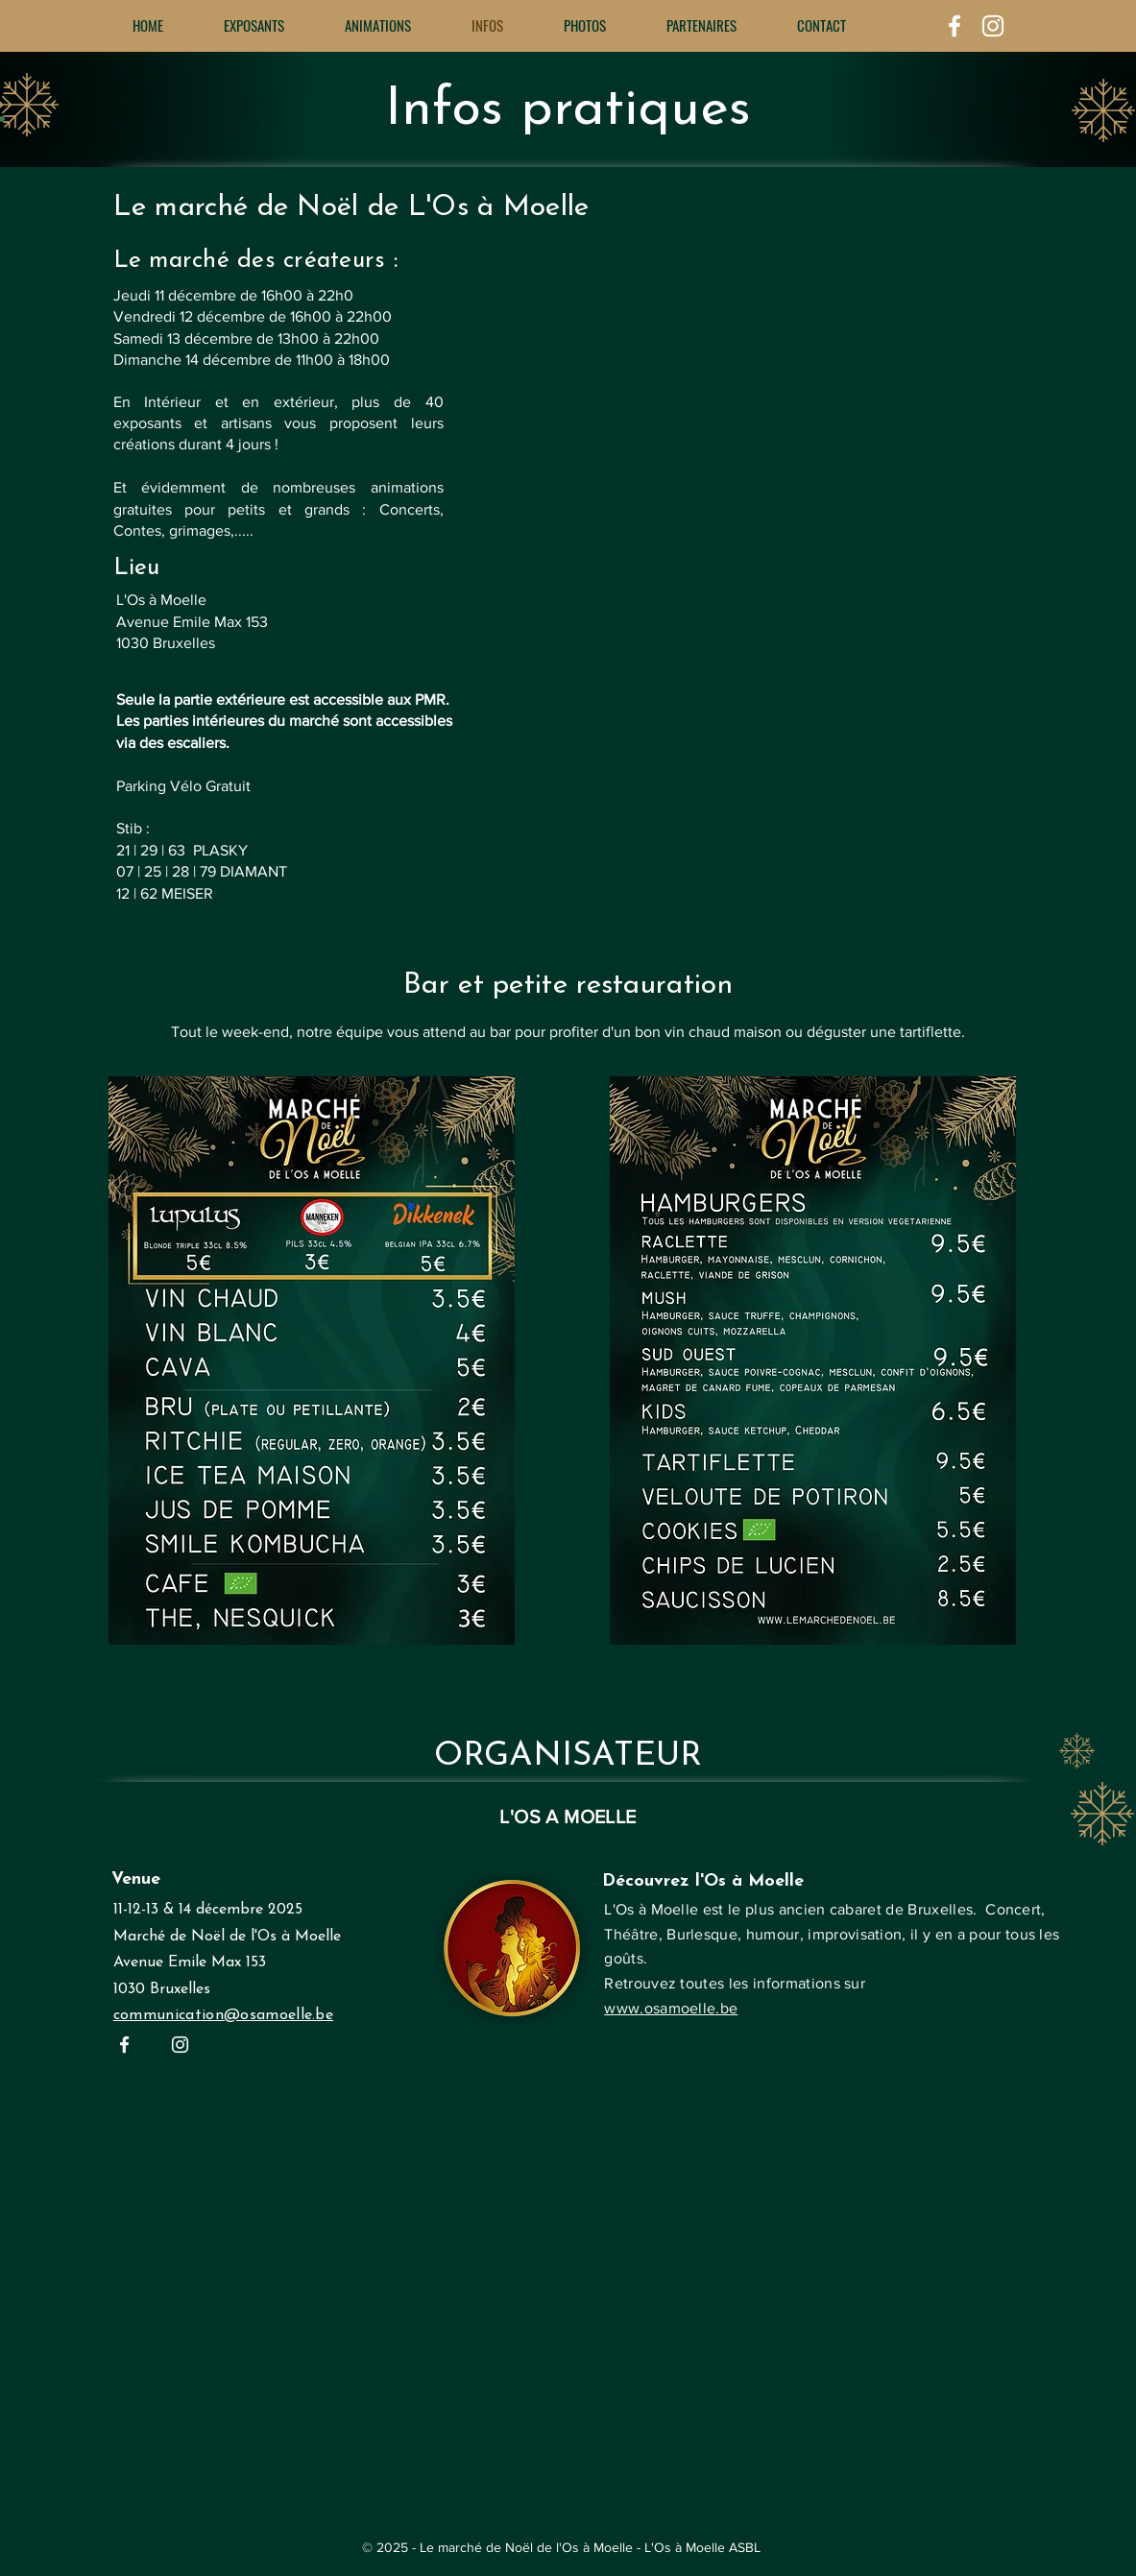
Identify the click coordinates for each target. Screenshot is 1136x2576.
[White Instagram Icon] (993, 26)
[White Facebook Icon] (954, 26)
